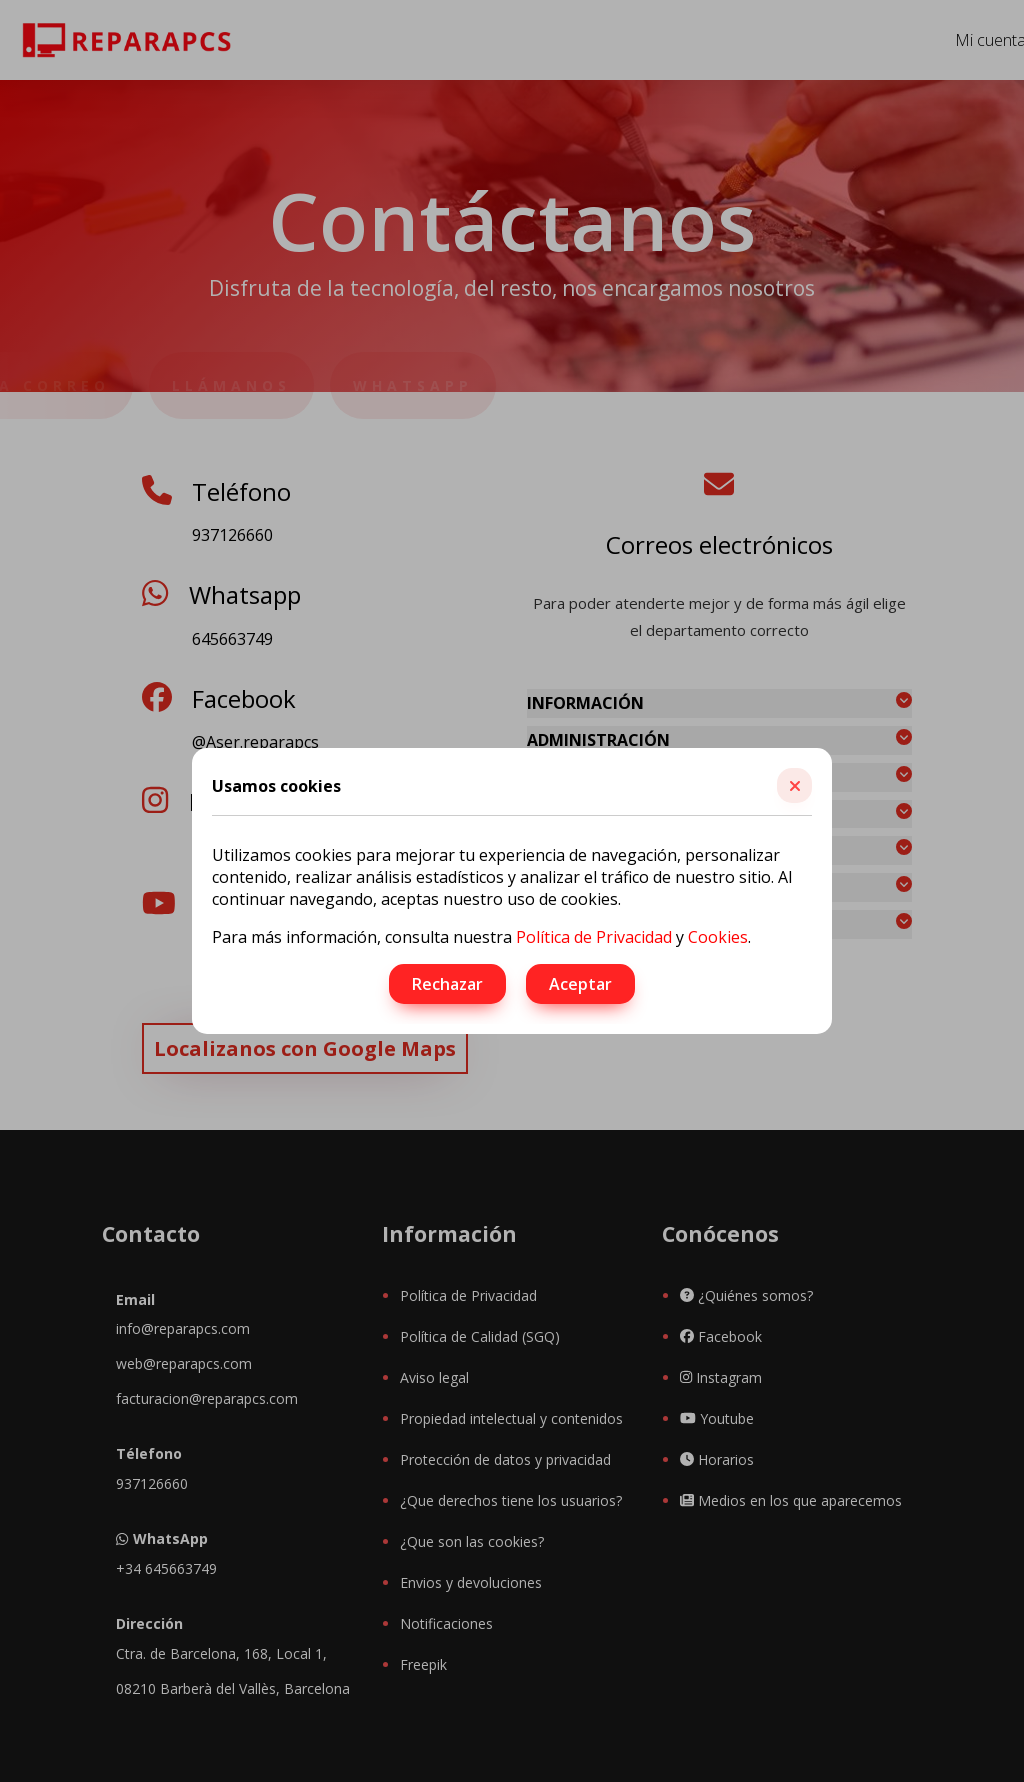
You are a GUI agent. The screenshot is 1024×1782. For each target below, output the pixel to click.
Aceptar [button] (580, 984)
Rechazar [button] (447, 984)
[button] (794, 785)
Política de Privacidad (594, 937)
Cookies (718, 937)
